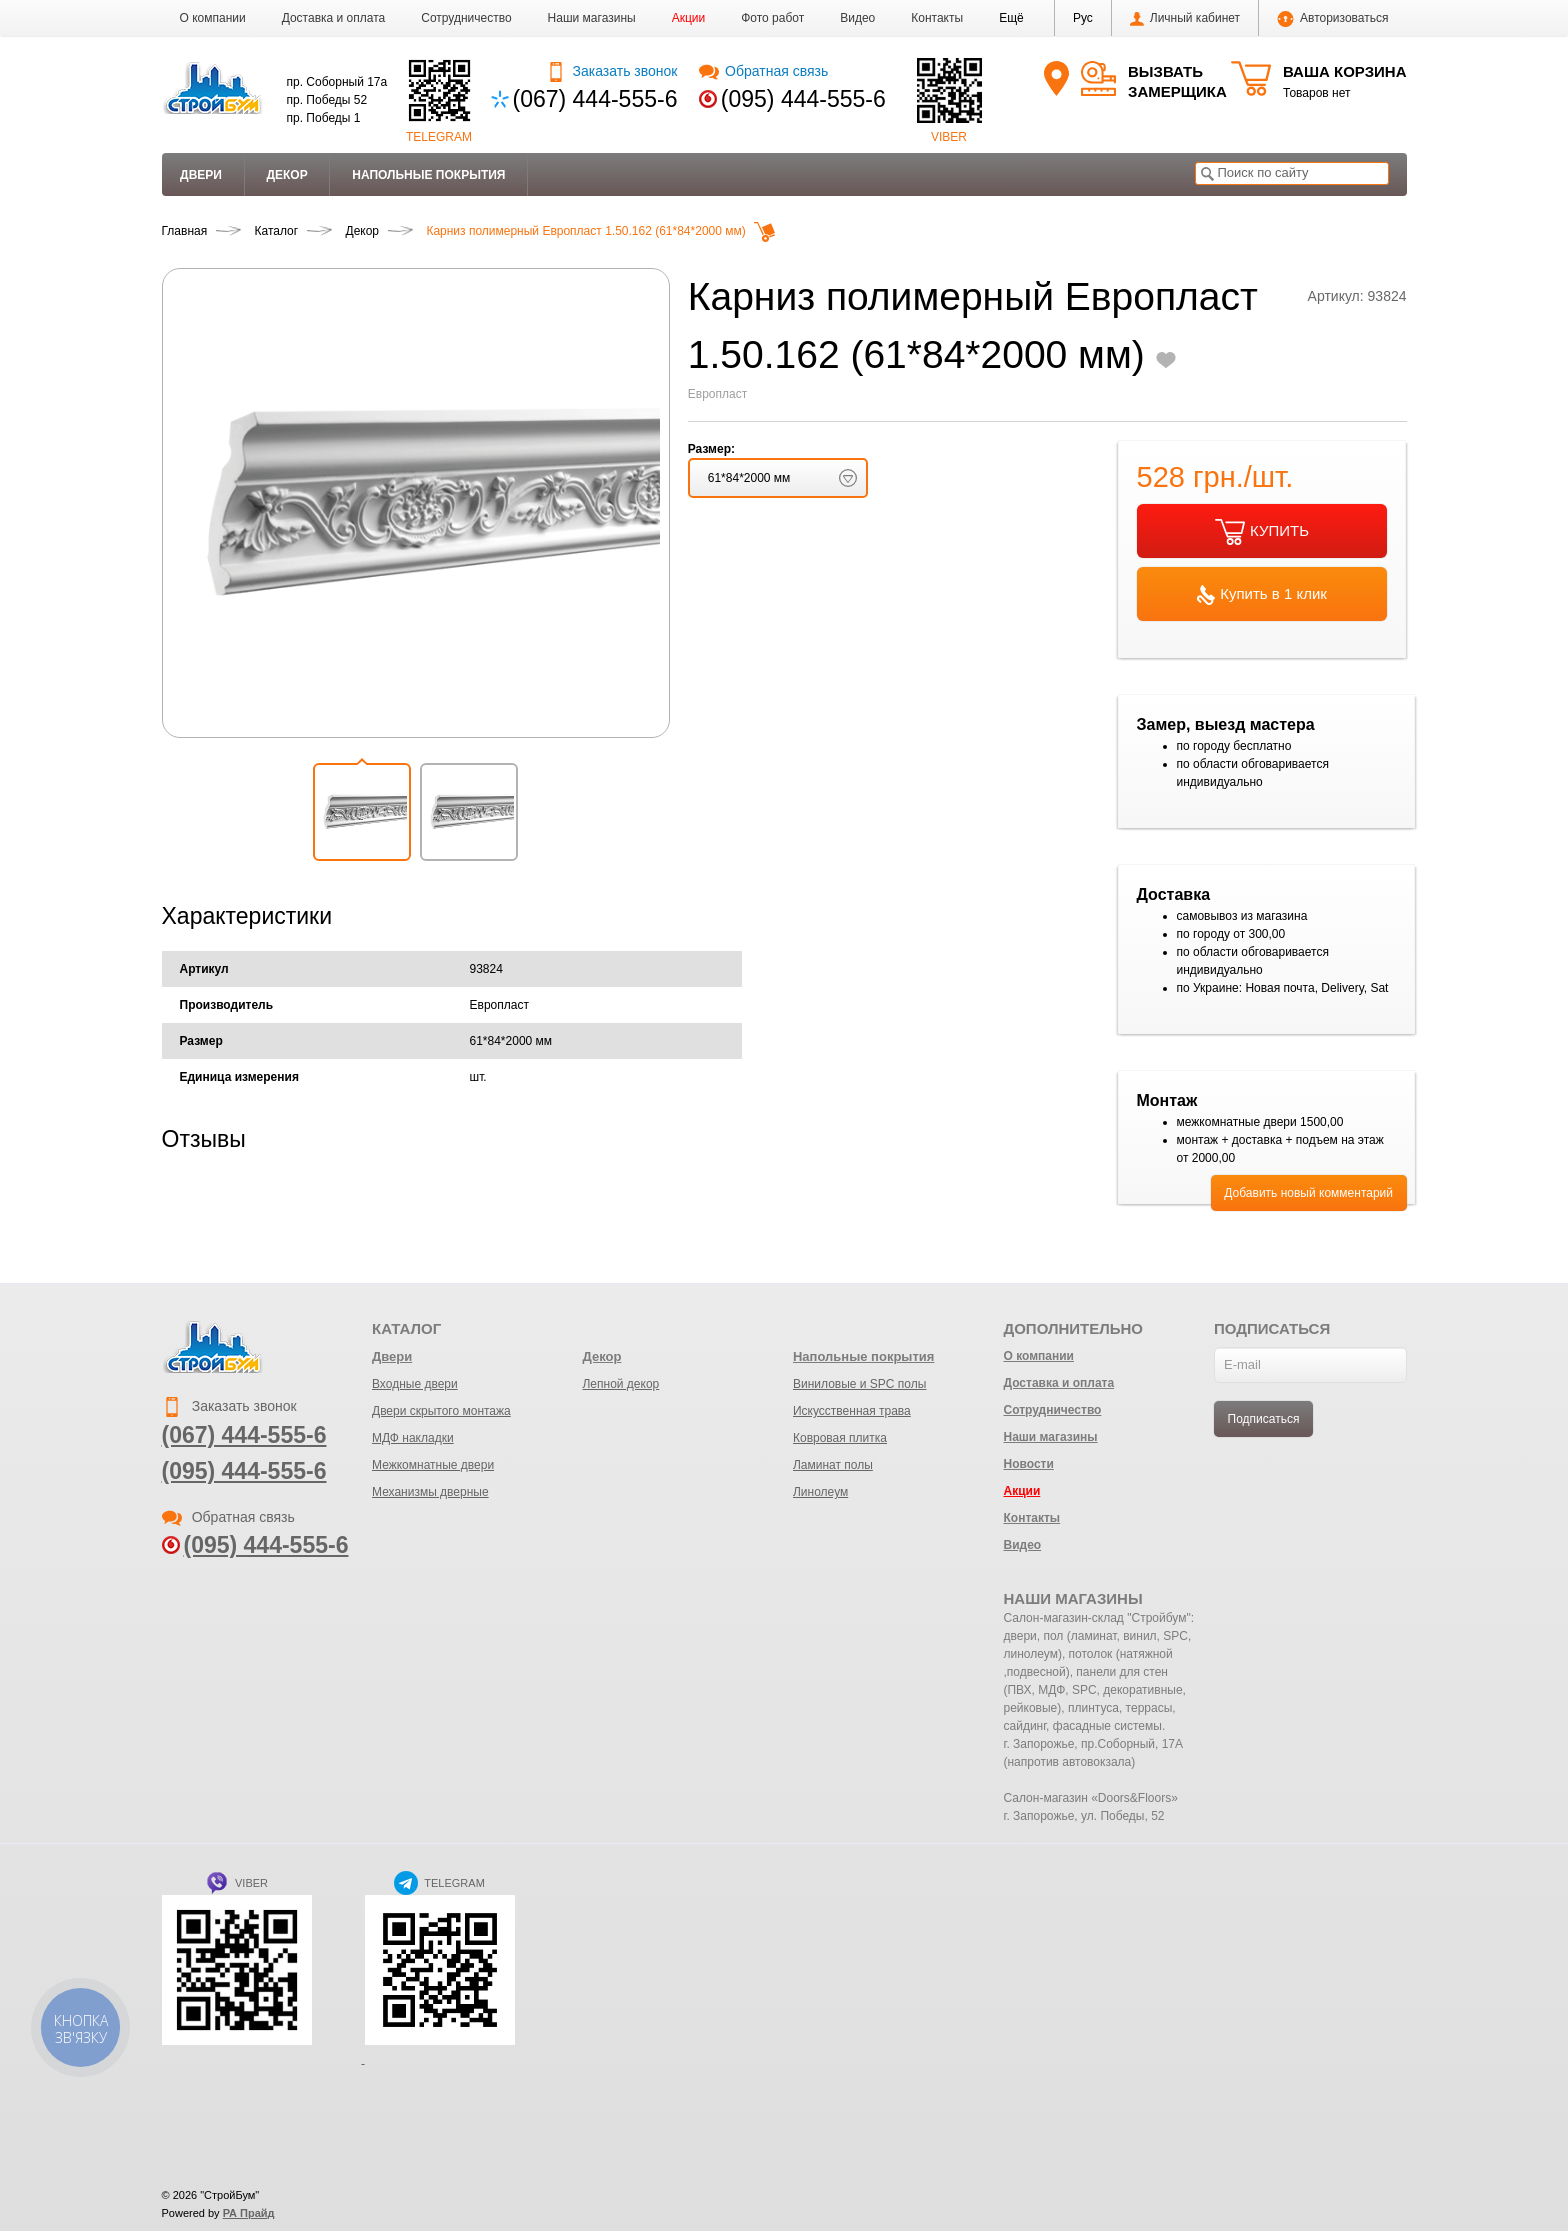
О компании (213, 18)
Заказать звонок (611, 71)
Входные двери (415, 1384)
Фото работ (772, 18)
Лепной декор (620, 1384)
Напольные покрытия (428, 175)
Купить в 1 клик (1262, 595)
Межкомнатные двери (433, 1465)
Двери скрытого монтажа (441, 1411)
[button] (1011, 18)
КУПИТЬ (1262, 532)
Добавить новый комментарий (1308, 1193)
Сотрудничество (466, 18)
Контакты (937, 18)
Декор (286, 175)
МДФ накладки (413, 1438)
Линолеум (820, 1492)
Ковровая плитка (840, 1438)
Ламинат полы (833, 1465)
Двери (201, 175)
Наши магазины (592, 18)
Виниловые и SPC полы (859, 1384)
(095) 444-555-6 (803, 99)
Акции (689, 18)
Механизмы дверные (430, 1492)
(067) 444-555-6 (595, 99)
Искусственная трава (852, 1411)
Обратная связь (763, 71)
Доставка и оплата (334, 18)
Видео (857, 18)
